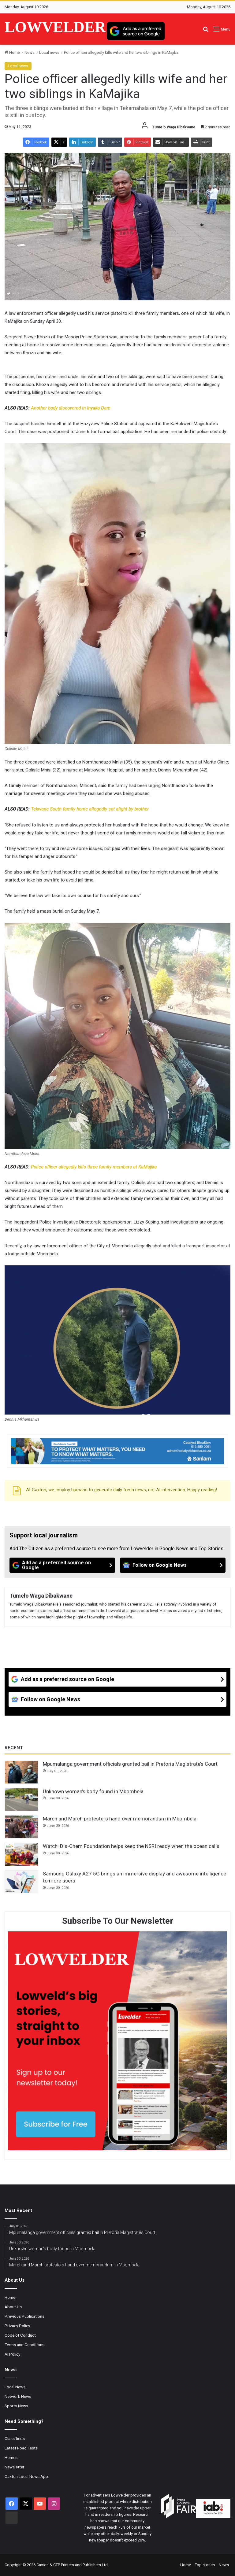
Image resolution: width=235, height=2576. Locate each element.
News (29, 52)
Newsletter (14, 2466)
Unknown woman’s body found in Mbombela (93, 1791)
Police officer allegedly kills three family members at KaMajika (94, 1167)
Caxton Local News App (26, 2476)
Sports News (16, 2405)
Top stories (205, 2565)
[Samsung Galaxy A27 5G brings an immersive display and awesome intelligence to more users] (21, 1881)
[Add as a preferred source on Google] (136, 31)
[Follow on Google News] (173, 1565)
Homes (11, 2457)
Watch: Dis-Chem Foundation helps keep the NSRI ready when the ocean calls (131, 1846)
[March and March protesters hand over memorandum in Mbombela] (21, 1826)
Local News (15, 2386)
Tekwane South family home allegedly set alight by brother (90, 809)
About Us (13, 2306)
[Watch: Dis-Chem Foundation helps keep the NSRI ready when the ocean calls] (21, 1854)
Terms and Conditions (24, 2344)
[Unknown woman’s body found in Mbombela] (21, 1799)
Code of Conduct (20, 2335)
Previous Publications (24, 2316)
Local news (49, 52)
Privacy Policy (17, 2325)
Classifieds (15, 2438)
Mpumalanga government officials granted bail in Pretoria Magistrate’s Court (130, 1764)
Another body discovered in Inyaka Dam (70, 408)
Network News (18, 2396)
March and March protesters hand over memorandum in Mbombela (119, 1819)
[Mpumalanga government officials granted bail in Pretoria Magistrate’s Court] (21, 1772)
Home (12, 52)
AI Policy (12, 2354)
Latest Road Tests (21, 2447)
